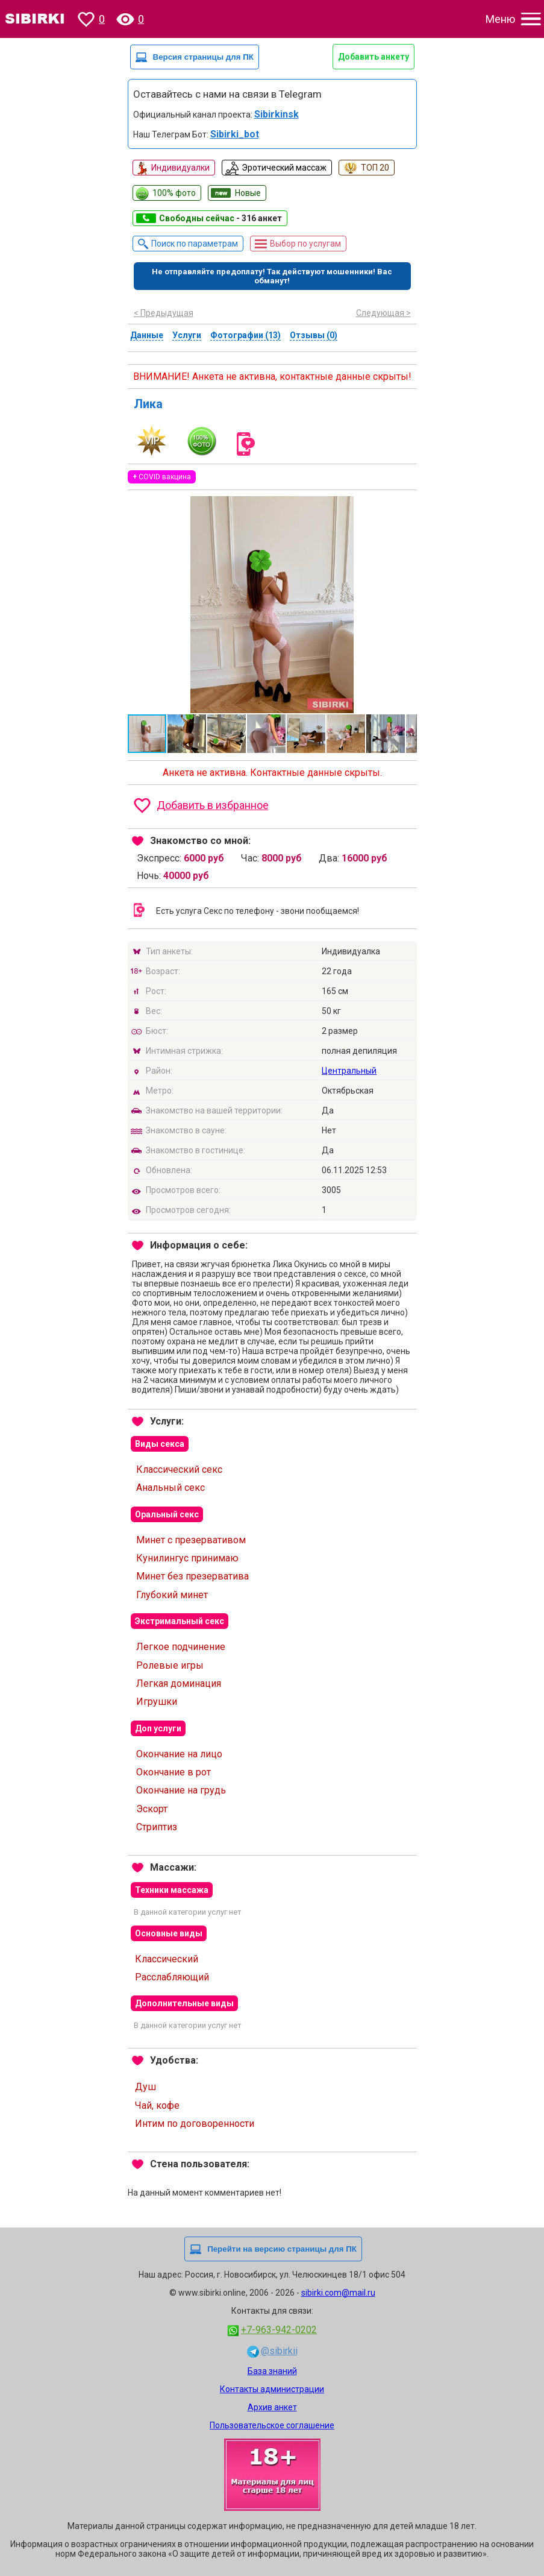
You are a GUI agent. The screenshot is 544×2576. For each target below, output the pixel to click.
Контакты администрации (272, 2389)
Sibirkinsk (276, 114)
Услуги (186, 335)
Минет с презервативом (191, 1540)
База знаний (272, 2371)
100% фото (174, 193)
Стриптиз (156, 1827)
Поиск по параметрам (194, 243)
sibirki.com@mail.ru (338, 2292)
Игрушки (156, 1701)
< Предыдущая (163, 313)
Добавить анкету (373, 56)
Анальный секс (170, 1487)
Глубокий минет (172, 1595)
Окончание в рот (173, 1772)
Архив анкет (272, 2407)
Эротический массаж (284, 167)
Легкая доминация (178, 1683)
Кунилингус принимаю (187, 1558)
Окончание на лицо (179, 1754)
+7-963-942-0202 (279, 2329)
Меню (500, 19)
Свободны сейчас (220, 218)
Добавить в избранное (213, 805)
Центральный (349, 1070)
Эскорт (151, 1809)
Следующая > (383, 313)
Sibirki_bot (234, 134)
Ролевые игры (170, 1665)
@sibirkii (279, 2351)
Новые (248, 193)
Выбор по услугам (305, 243)
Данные (146, 335)
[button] (406, 507)
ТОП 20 (375, 167)
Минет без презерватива (192, 1576)
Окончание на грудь (181, 1790)
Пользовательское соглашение (272, 2425)
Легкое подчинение (180, 1646)
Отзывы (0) (313, 335)
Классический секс (179, 1469)
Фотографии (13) (245, 335)
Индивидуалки (180, 167)
